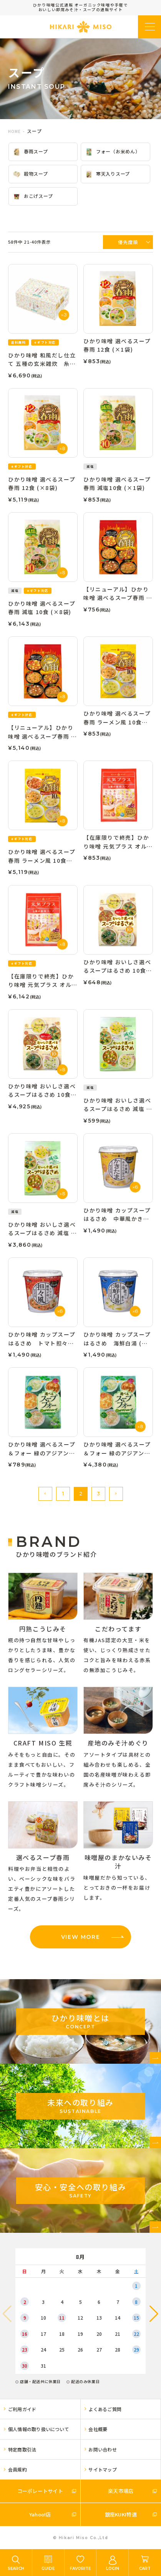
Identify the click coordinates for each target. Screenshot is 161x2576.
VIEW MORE (80, 1936)
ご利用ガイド (22, 2409)
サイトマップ (102, 2469)
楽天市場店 (120, 2491)
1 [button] (63, 1493)
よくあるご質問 (104, 2409)
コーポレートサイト (40, 2491)
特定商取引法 (22, 2449)
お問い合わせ (102, 2449)
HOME (14, 131)
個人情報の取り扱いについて (38, 2429)
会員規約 (17, 2469)
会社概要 (97, 2429)
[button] (45, 1494)
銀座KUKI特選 (121, 2514)
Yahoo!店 (40, 2514)
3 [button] (98, 1493)
